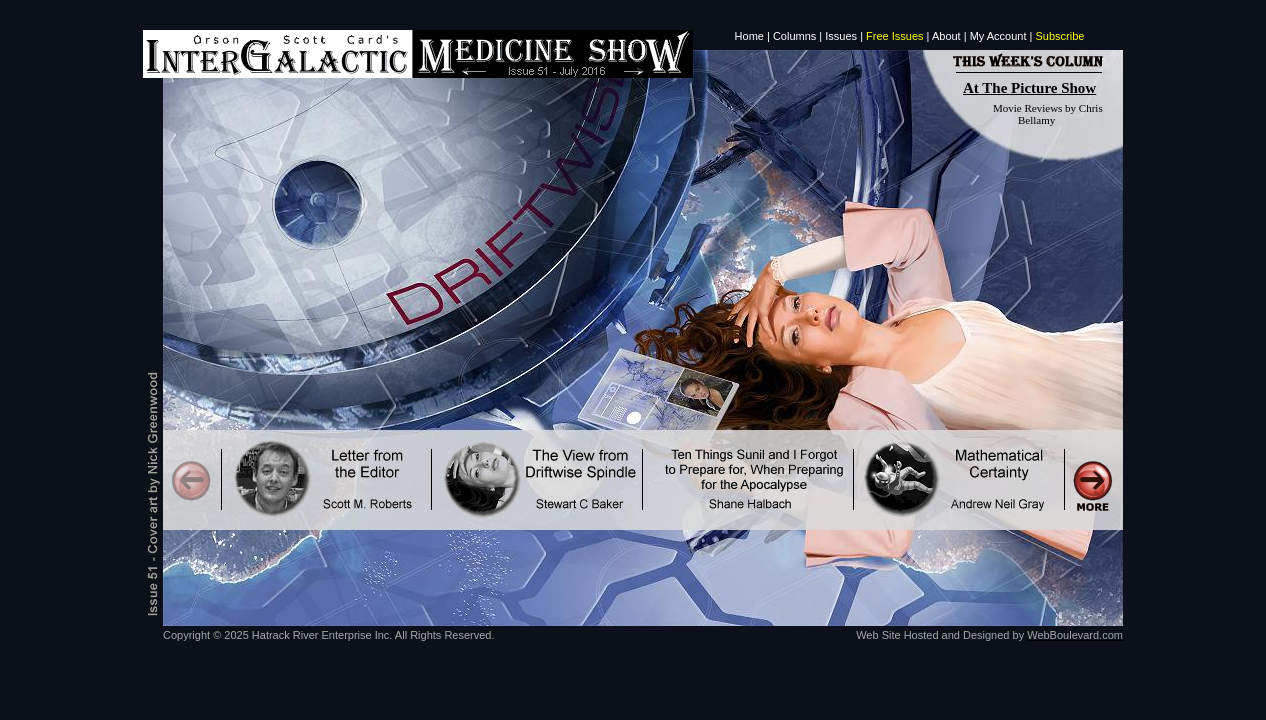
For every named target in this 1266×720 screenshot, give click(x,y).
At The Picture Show (1029, 88)
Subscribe (1060, 36)
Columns (794, 36)
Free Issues (894, 36)
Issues (841, 36)
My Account (998, 36)
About (946, 36)
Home (749, 36)
